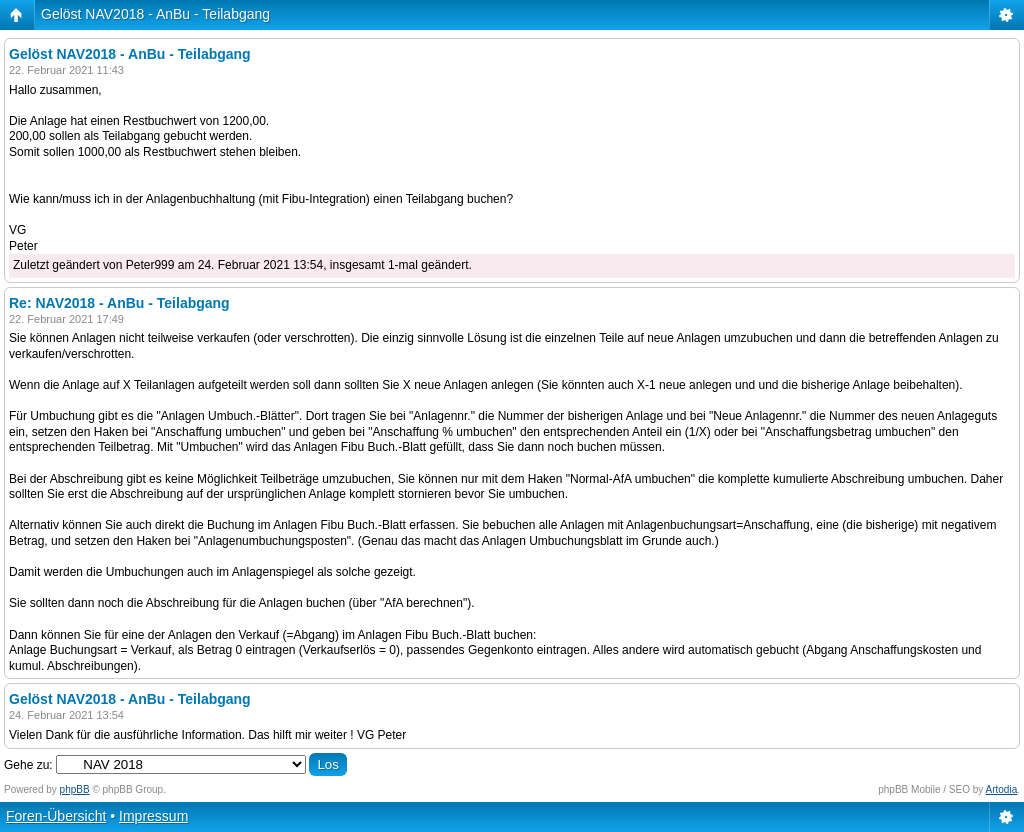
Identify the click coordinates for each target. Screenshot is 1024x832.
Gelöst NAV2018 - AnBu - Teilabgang (155, 14)
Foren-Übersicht (56, 816)
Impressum (153, 816)
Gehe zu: (28, 765)
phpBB (75, 789)
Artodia (1002, 789)
